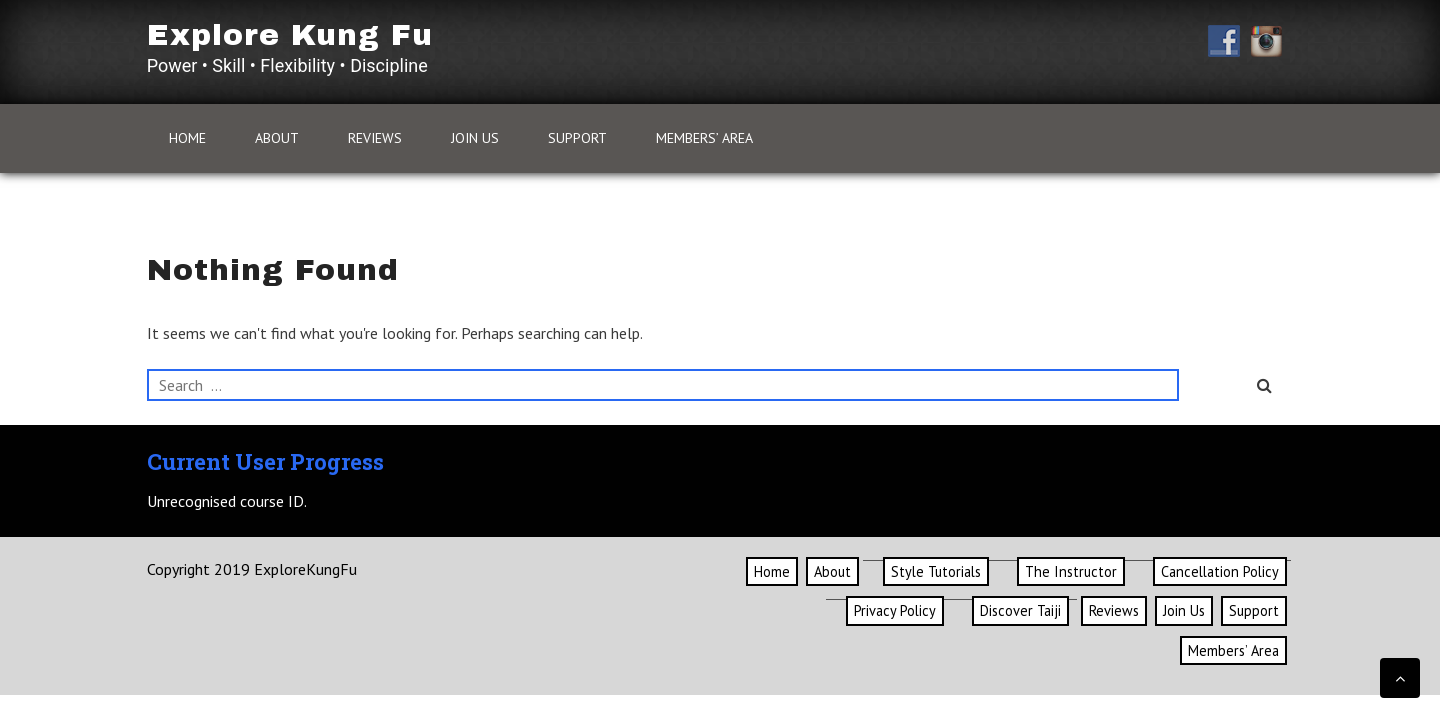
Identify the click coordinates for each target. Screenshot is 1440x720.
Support (577, 138)
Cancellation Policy (1220, 571)
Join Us (475, 138)
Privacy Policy (895, 610)
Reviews (375, 138)
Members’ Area (704, 138)
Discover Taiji (1020, 610)
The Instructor (1071, 571)
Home (187, 138)
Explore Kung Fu (290, 35)
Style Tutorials (936, 571)
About (277, 138)
